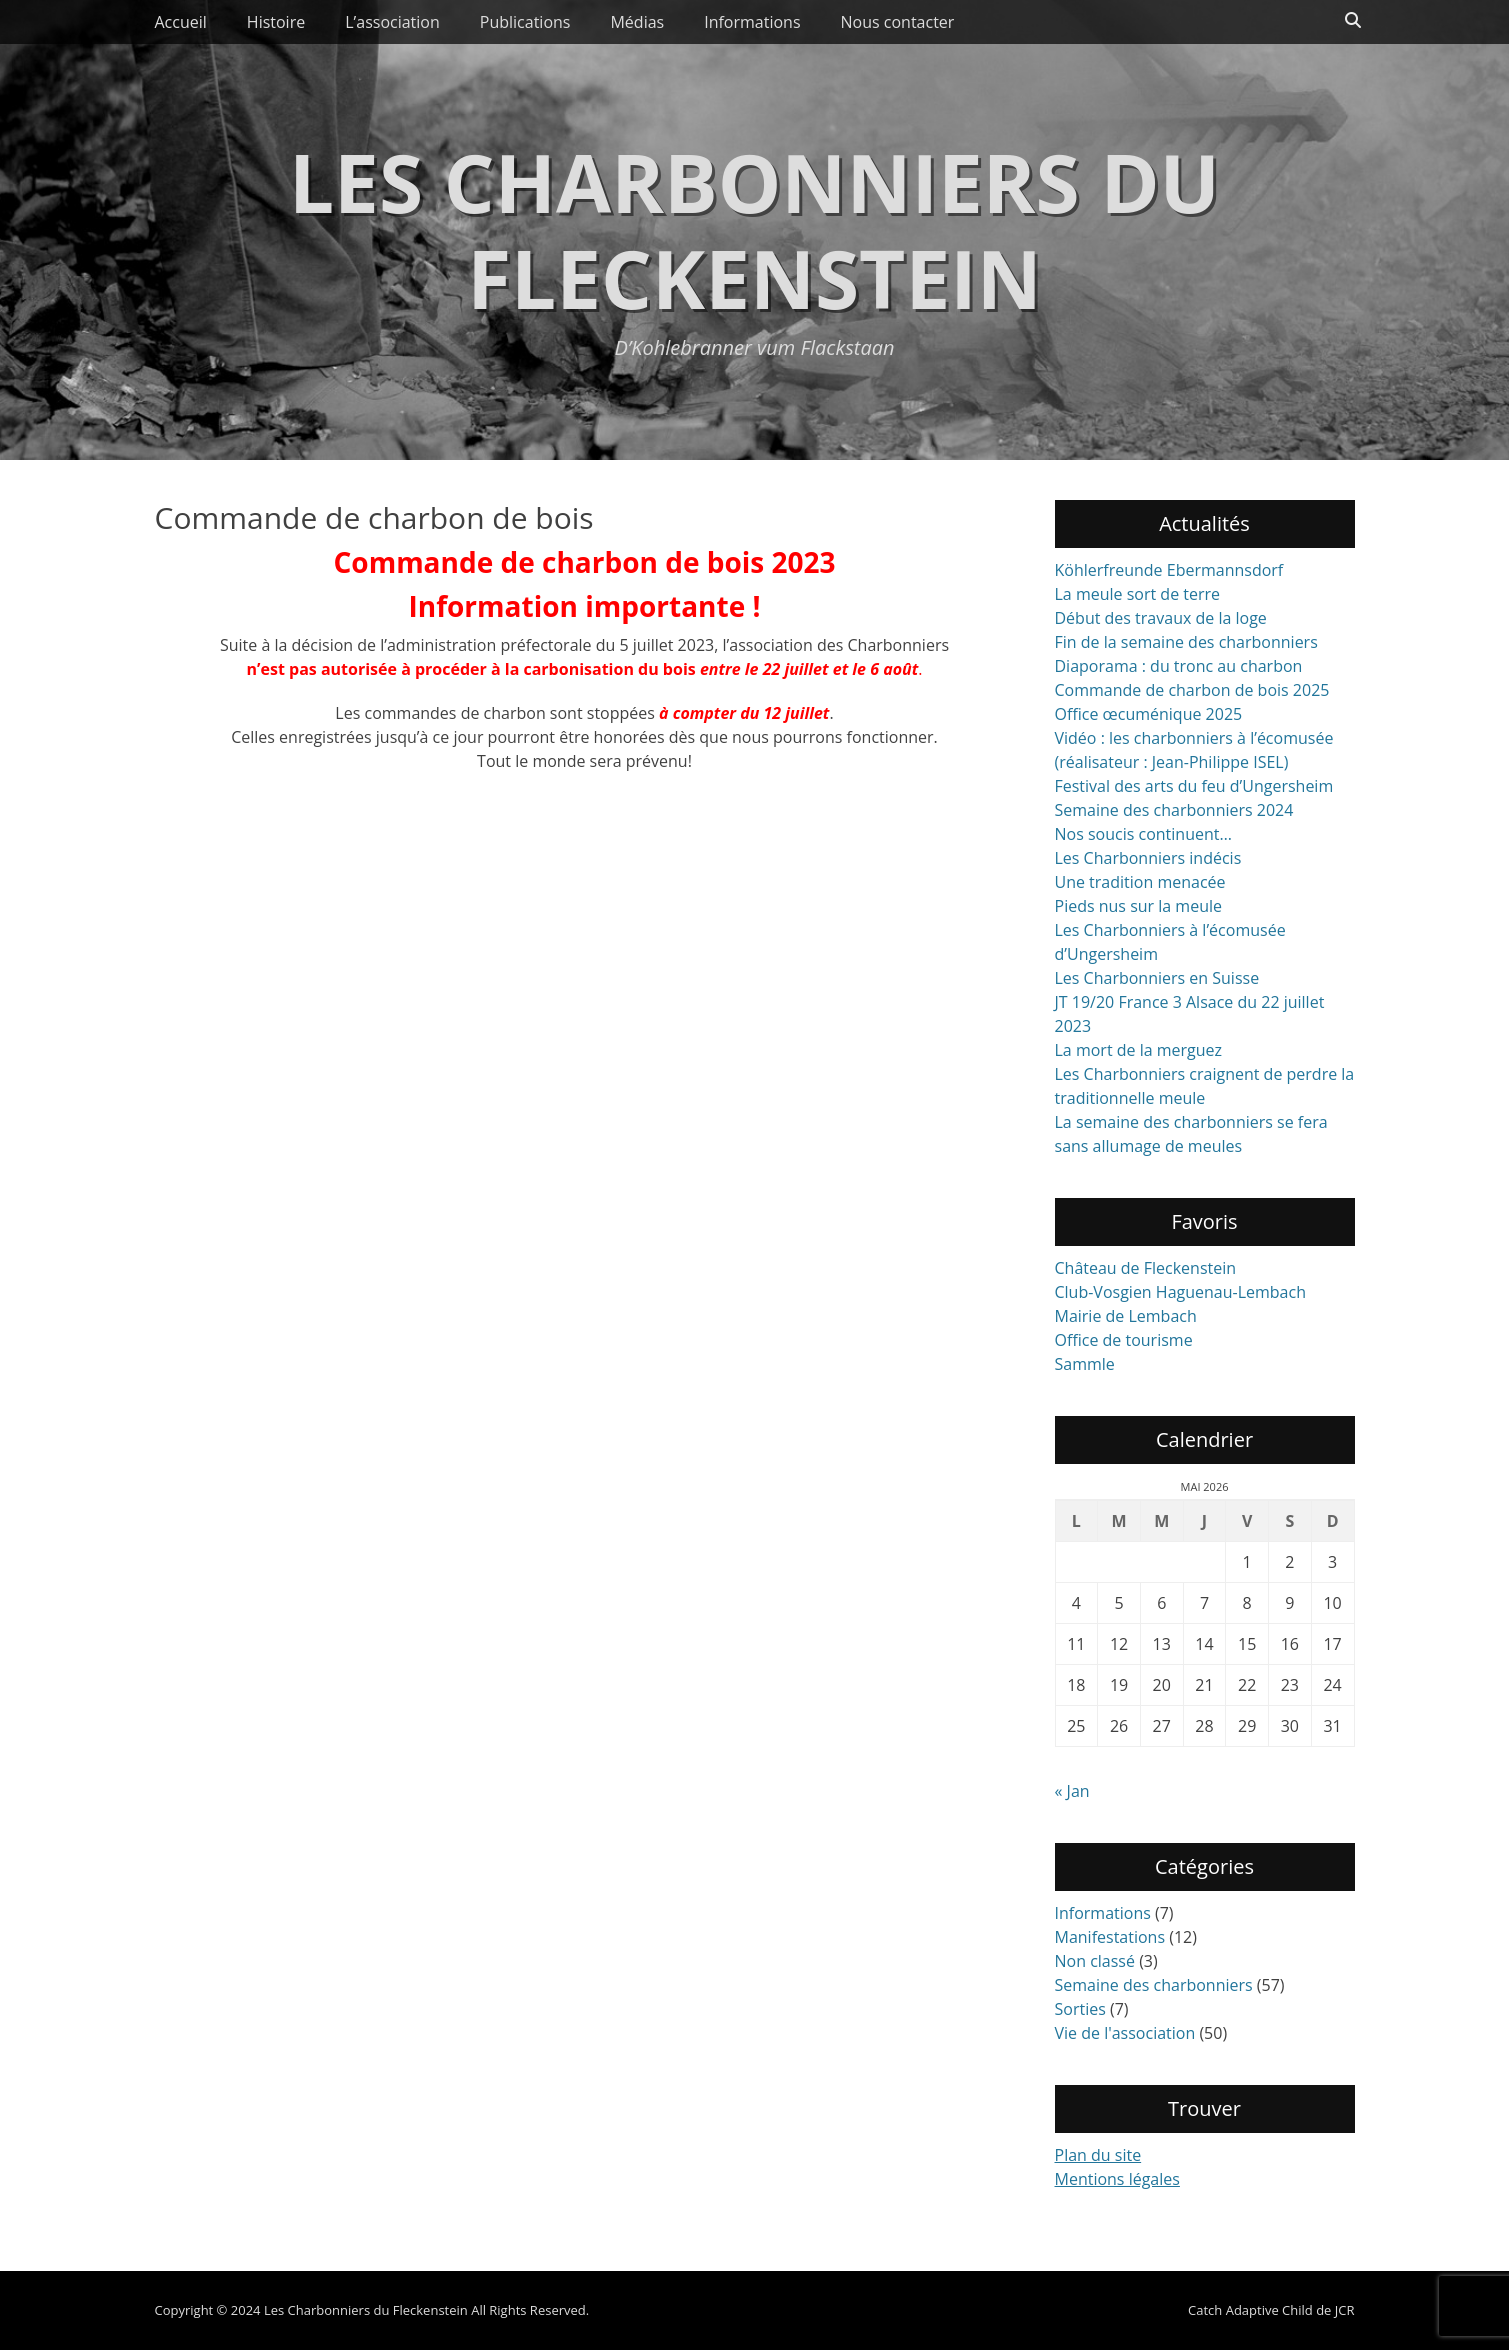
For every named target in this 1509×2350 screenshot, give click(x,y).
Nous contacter (898, 22)
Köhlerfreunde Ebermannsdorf (1169, 570)
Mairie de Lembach (1126, 1316)
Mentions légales (1117, 2179)
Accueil (181, 22)
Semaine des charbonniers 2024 (1174, 810)
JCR (1345, 2310)
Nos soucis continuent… (1143, 834)
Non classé (1095, 1961)
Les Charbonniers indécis (1148, 858)
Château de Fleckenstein (1146, 1268)
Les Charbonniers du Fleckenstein (754, 229)
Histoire (276, 22)
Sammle (1085, 1364)
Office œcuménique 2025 (1149, 714)
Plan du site (1098, 2155)
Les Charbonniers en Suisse (1157, 978)
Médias (637, 22)
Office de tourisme (1124, 1340)
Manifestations (1110, 1937)
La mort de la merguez (1139, 1050)
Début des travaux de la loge (1161, 618)
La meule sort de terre (1138, 594)
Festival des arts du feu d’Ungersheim (1194, 786)
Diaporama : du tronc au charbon (1179, 666)
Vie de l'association (1125, 2033)
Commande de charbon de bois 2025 (1192, 690)
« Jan (1072, 1791)
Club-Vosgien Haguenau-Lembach (1180, 1292)
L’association (392, 22)
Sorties (1080, 2009)
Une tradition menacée (1140, 882)
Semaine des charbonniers (1154, 1985)
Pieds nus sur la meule (1138, 906)
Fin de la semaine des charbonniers (1186, 642)
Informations (752, 22)
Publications (525, 22)
